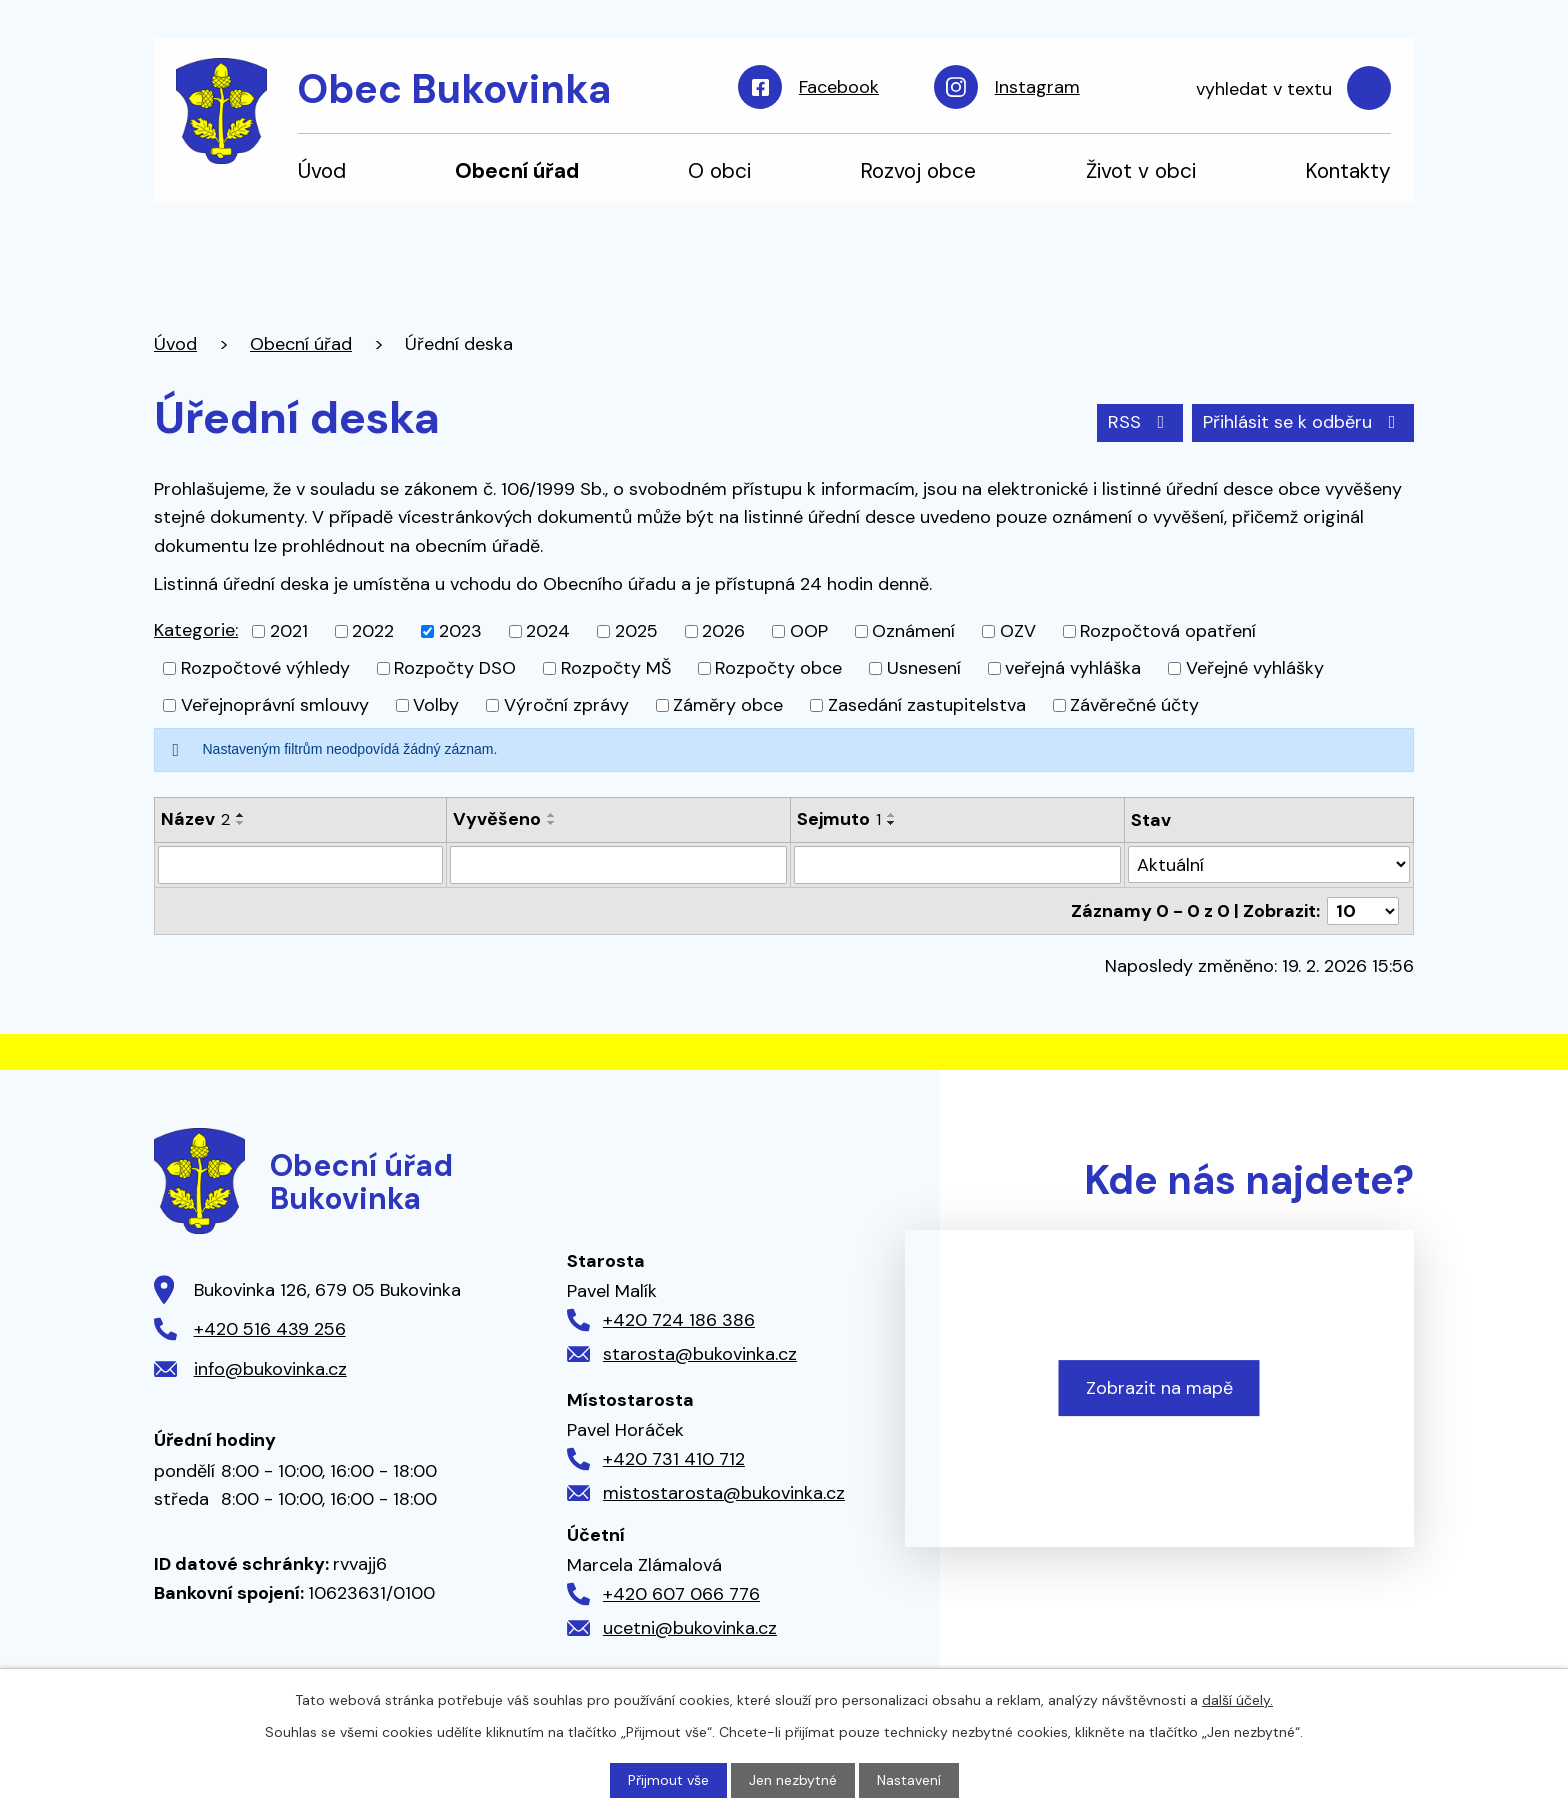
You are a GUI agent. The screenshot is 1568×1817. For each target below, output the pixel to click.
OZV (1018, 631)
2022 (373, 631)
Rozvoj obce (918, 170)
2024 (548, 631)
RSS (1140, 422)
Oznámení (913, 631)
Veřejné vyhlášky (1255, 668)
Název (195, 819)
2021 (289, 631)
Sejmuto (839, 819)
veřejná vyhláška (1073, 668)
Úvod (322, 170)
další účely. (1237, 1700)
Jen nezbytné (793, 1780)
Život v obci (1141, 170)
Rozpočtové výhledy (265, 668)
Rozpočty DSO (455, 668)
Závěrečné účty (1134, 705)
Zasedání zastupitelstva (927, 705)
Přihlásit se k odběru (1303, 422)
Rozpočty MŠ (616, 668)
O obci (719, 170)
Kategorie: (196, 630)
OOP (809, 631)
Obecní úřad (517, 170)
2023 (460, 631)
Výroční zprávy (566, 705)
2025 (636, 631)
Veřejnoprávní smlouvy (275, 705)
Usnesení (924, 668)
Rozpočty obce (778, 668)
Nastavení (909, 1780)
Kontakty (1348, 170)
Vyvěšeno (497, 819)
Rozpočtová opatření (1168, 631)
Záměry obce (728, 705)
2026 (723, 631)
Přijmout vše (668, 1780)
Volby (436, 705)
